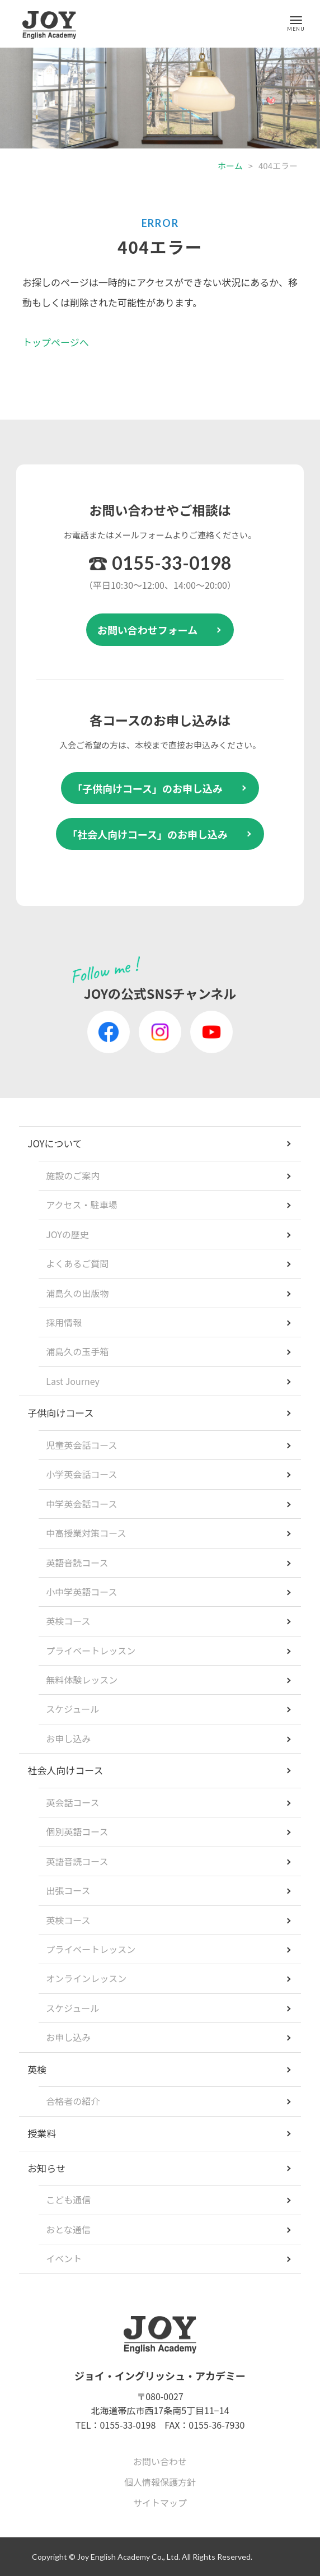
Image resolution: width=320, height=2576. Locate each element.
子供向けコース (60, 1413)
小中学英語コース (81, 1591)
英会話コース (72, 1802)
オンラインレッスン (86, 1978)
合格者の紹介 (73, 2101)
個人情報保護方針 (160, 2482)
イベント (64, 2258)
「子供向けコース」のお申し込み (147, 788)
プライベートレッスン (90, 1650)
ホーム (230, 165)
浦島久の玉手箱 (77, 1351)
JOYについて (54, 1143)
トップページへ (55, 342)
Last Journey (73, 1381)
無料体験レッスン (81, 1679)
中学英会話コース (81, 1503)
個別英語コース (77, 1831)
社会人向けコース (65, 1770)
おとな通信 (68, 2229)
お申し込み (68, 1738)
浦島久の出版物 (77, 1293)
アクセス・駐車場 (81, 1204)
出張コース (68, 1890)
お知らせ (46, 2168)
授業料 (41, 2133)
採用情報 (64, 1322)
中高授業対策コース (86, 1533)
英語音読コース (77, 1562)
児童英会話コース (81, 1445)
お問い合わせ (160, 2461)
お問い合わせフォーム (147, 629)
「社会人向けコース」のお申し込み (147, 834)
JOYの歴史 (67, 1234)
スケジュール (72, 1708)
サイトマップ (160, 2502)
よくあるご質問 (77, 1263)
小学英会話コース (81, 1474)
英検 (36, 2069)
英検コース (68, 1621)
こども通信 (68, 2199)
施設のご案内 (73, 1175)
